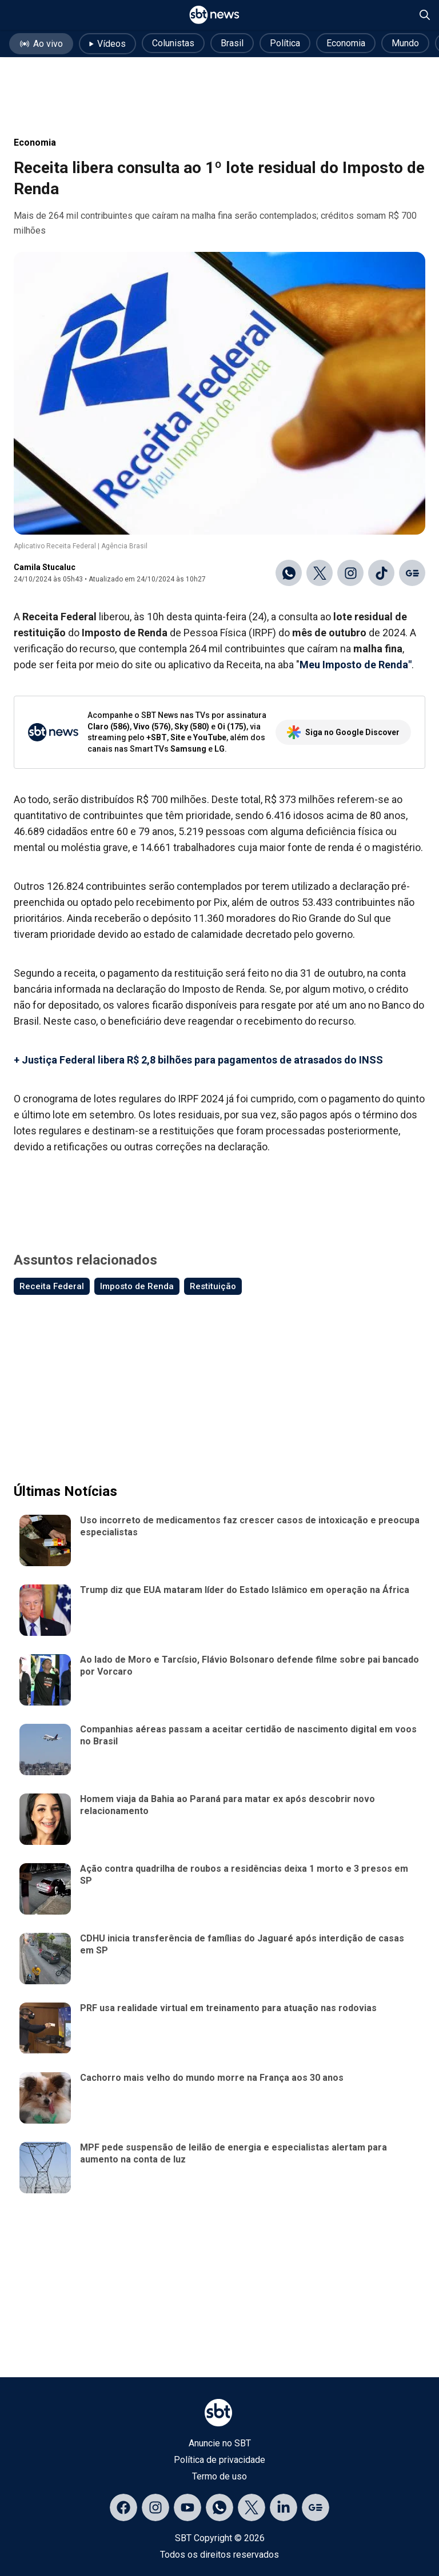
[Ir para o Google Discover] (412, 573)
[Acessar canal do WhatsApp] (219, 2507)
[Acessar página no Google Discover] (315, 2507)
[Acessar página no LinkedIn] (283, 2507)
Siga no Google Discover (343, 732)
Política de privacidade (219, 2459)
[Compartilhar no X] (319, 573)
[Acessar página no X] (251, 2507)
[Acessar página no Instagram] (155, 2507)
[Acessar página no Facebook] (123, 2507)
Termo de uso (219, 2476)
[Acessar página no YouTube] (187, 2507)
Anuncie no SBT (220, 2443)
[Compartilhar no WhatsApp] (289, 573)
